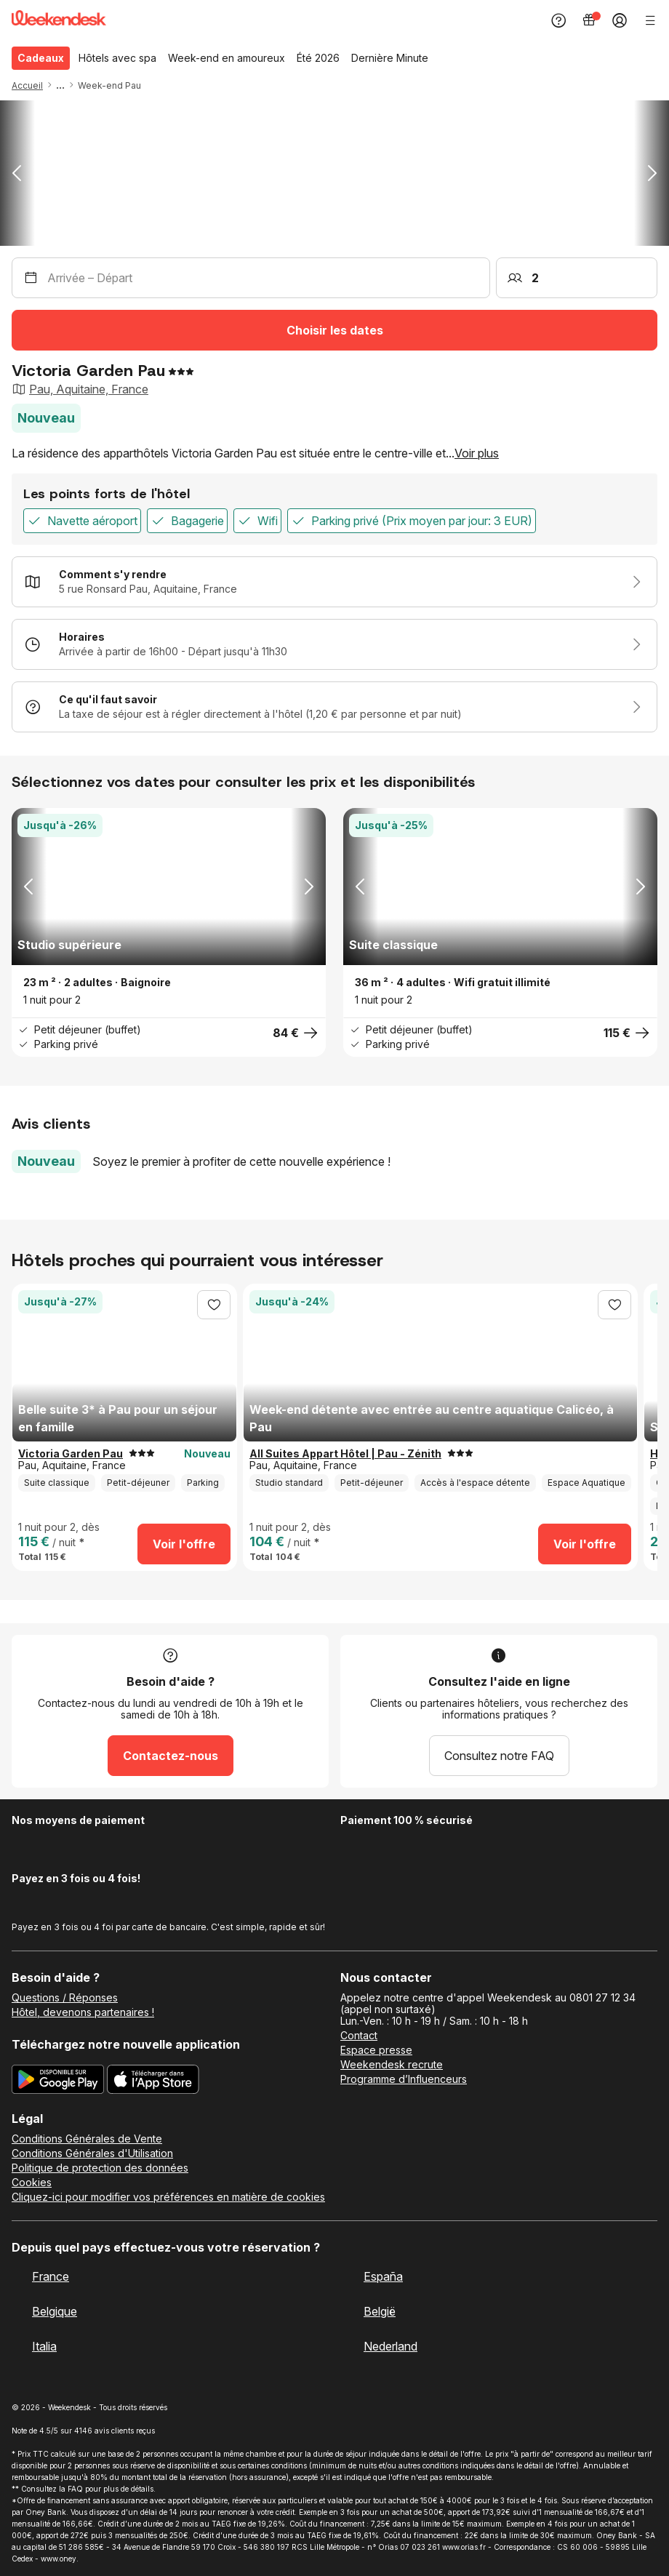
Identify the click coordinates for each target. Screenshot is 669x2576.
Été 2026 (318, 58)
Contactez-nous (170, 1755)
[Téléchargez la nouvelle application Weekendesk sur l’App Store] (153, 2081)
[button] (76, 85)
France (50, 2276)
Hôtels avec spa (117, 58)
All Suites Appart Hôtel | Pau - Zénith (345, 1454)
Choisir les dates (335, 330)
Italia (44, 2346)
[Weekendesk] (59, 20)
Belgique (54, 2311)
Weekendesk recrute (391, 2065)
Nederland (390, 2346)
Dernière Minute (389, 58)
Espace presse (376, 2050)
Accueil (27, 85)
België (380, 2311)
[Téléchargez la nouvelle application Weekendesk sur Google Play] (58, 2081)
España (383, 2276)
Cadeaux (40, 58)
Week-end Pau (109, 85)
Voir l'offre (184, 1544)
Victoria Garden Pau (70, 1454)
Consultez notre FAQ (499, 1755)
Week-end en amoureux (226, 58)
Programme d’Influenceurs (403, 2079)
